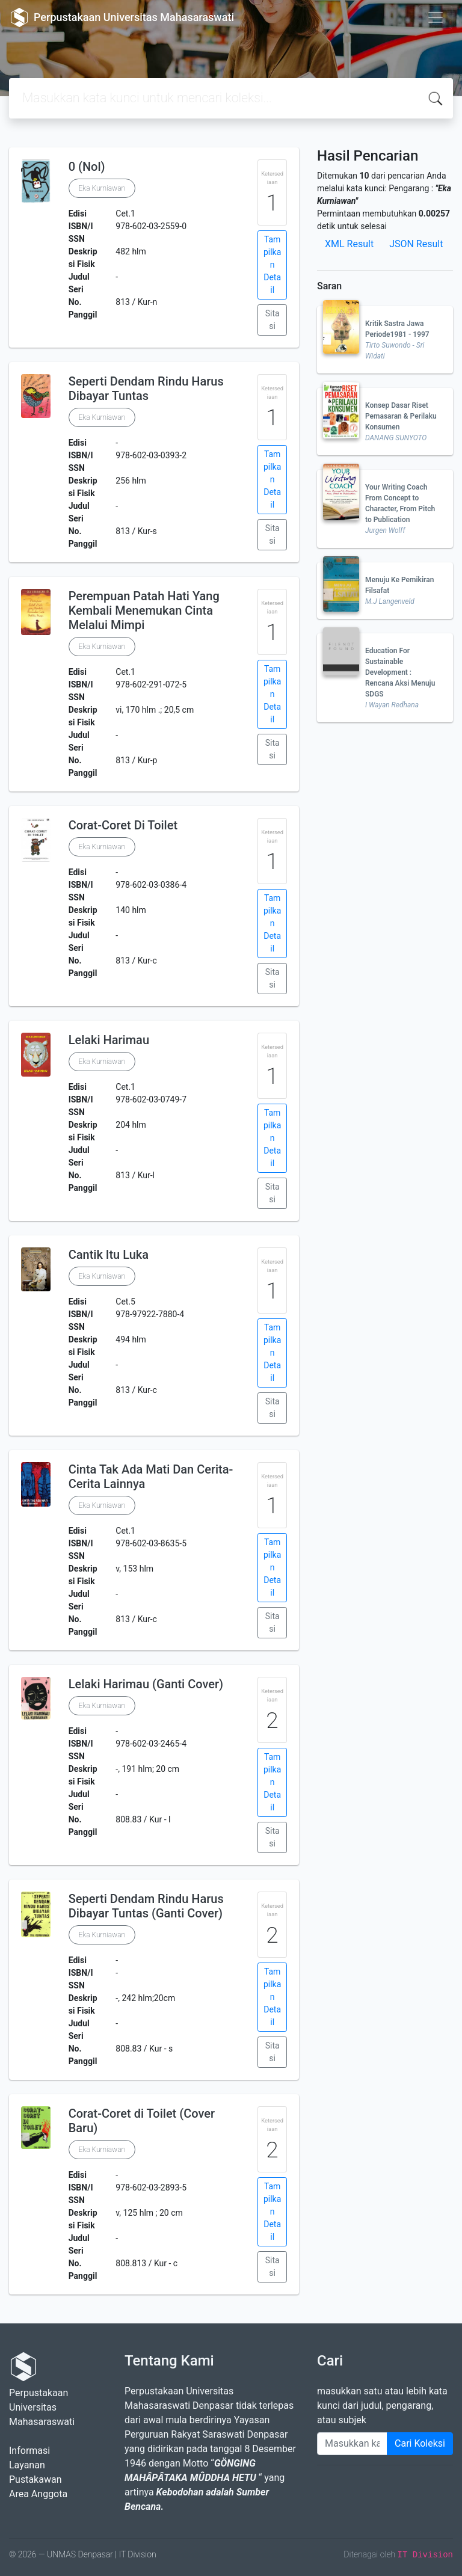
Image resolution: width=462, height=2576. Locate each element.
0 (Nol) (87, 166)
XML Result (349, 244)
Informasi (29, 2450)
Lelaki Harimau (109, 1040)
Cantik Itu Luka (109, 1254)
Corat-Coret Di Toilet (123, 825)
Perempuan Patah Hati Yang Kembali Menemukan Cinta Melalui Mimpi (144, 610)
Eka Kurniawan (102, 188)
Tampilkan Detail (272, 265)
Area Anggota (38, 2494)
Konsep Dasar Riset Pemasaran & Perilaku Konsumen (401, 416)
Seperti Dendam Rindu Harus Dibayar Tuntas (146, 388)
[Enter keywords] (352, 2443)
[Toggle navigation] (435, 17)
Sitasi (272, 320)
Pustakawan (35, 2479)
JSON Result (416, 244)
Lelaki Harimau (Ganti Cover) (146, 1684)
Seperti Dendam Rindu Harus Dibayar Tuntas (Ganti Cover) (146, 1906)
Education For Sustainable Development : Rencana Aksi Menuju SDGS (400, 672)
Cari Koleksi (420, 2443)
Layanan (27, 2465)
